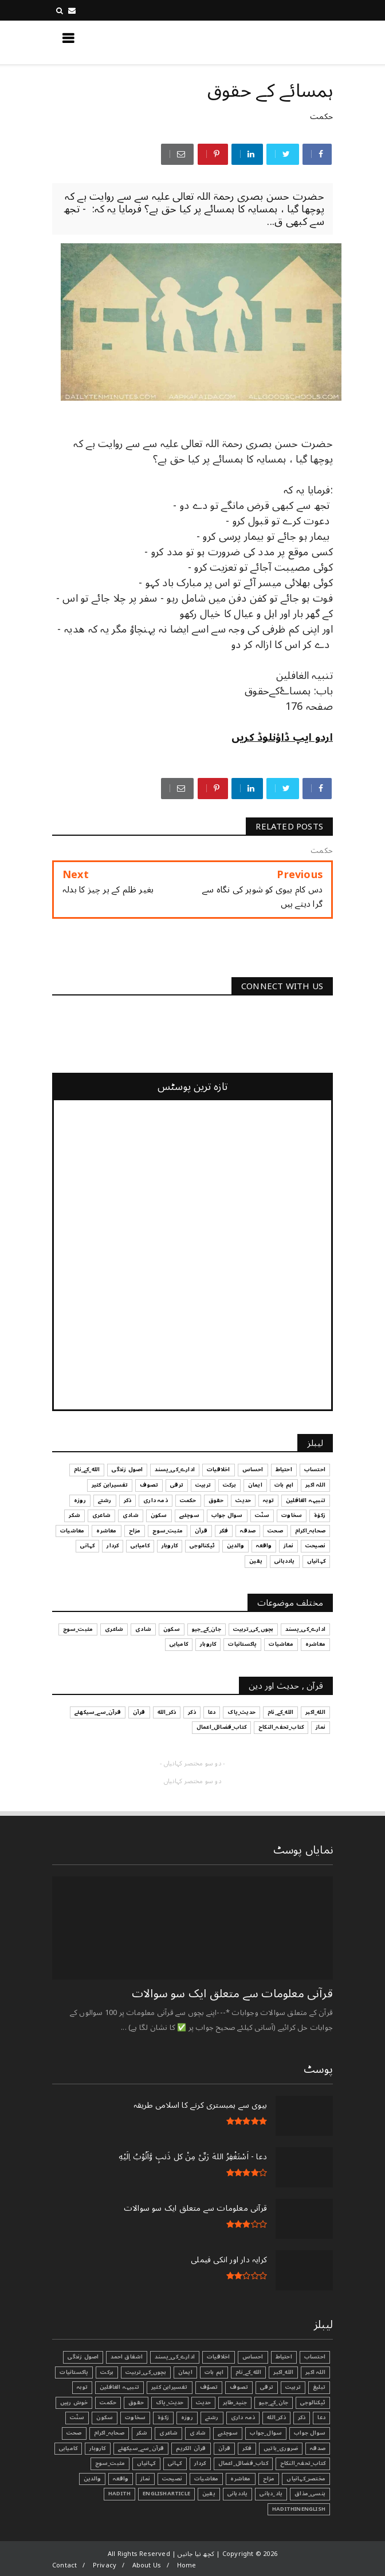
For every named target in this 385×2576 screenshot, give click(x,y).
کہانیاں (146, 2463)
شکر (142, 2433)
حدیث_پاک (170, 2402)
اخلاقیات (218, 2356)
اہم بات (214, 2372)
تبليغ (319, 2387)
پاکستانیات (74, 2372)
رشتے (212, 2417)
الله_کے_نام (248, 2372)
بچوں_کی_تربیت (145, 2372)
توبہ (82, 2387)
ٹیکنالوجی (312, 2402)
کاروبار (97, 2448)
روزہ (187, 2417)
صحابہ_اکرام (109, 2433)
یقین (208, 2493)
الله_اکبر (283, 2372)
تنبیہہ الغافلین (119, 2387)
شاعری (168, 2433)
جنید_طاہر (235, 2402)
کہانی (175, 2463)
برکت (106, 2372)
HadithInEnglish (298, 2509)
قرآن (224, 2448)
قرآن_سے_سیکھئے (141, 2448)
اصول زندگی (83, 2356)
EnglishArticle (166, 2493)
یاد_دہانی (271, 2493)
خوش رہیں (74, 2402)
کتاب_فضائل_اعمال (243, 2463)
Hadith (119, 2493)
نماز (145, 2478)
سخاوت (135, 2417)
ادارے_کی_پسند (175, 2356)
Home (187, 2565)
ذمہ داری (243, 2417)
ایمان (185, 2372)
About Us (147, 2565)
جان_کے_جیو (273, 2402)
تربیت (293, 2387)
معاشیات (206, 2478)
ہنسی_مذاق (309, 2493)
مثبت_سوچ (110, 2463)
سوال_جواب (266, 2433)
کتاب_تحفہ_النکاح (302, 2463)
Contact (64, 2565)
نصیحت (172, 2478)
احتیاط (284, 2356)
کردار (200, 2463)
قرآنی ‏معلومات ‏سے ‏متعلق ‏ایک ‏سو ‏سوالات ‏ (231, 1994)
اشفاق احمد (127, 2356)
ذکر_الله (276, 2417)
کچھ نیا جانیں (287, 42)
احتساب (314, 2356)
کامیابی (68, 2448)
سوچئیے (228, 2433)
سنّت (77, 2417)
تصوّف (209, 2387)
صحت (74, 2433)
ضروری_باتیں (281, 2448)
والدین (92, 2478)
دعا (321, 2417)
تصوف (239, 2387)
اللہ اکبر (315, 2372)
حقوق (136, 2402)
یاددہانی (237, 2493)
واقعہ (120, 2478)
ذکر (302, 2417)
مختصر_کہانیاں (305, 2478)
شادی (198, 2433)
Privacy (104, 2565)
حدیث (203, 2402)
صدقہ (317, 2448)
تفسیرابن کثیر (169, 2387)
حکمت (321, 116)
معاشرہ (240, 2478)
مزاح (269, 2478)
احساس (253, 2356)
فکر (247, 2448)
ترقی (266, 2387)
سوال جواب (309, 2433)
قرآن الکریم (191, 2448)
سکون (104, 2417)
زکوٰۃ (163, 2417)
